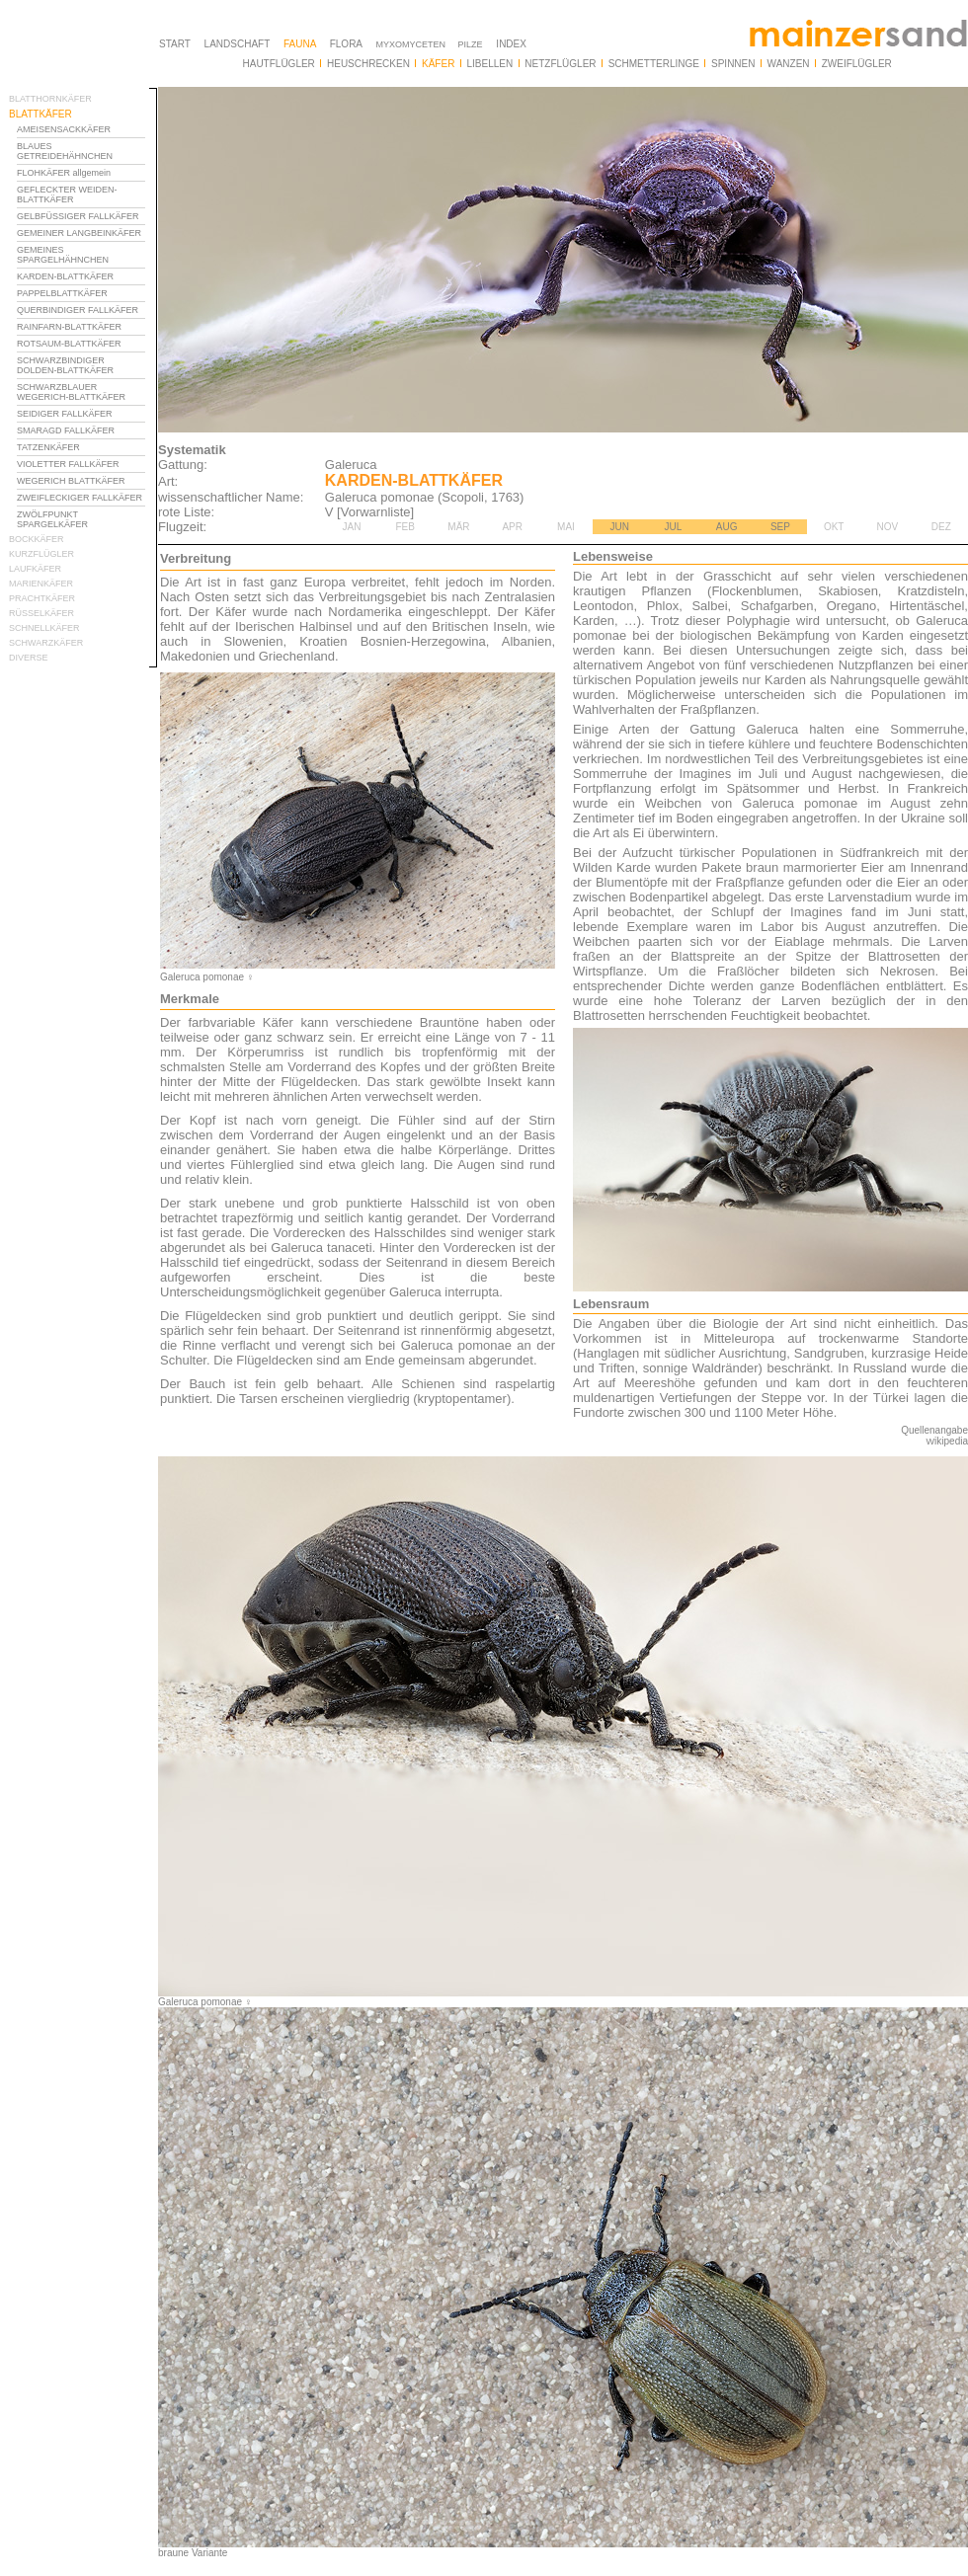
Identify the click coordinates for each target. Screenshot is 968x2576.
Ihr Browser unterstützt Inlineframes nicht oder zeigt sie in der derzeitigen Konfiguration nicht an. (83, 600)
